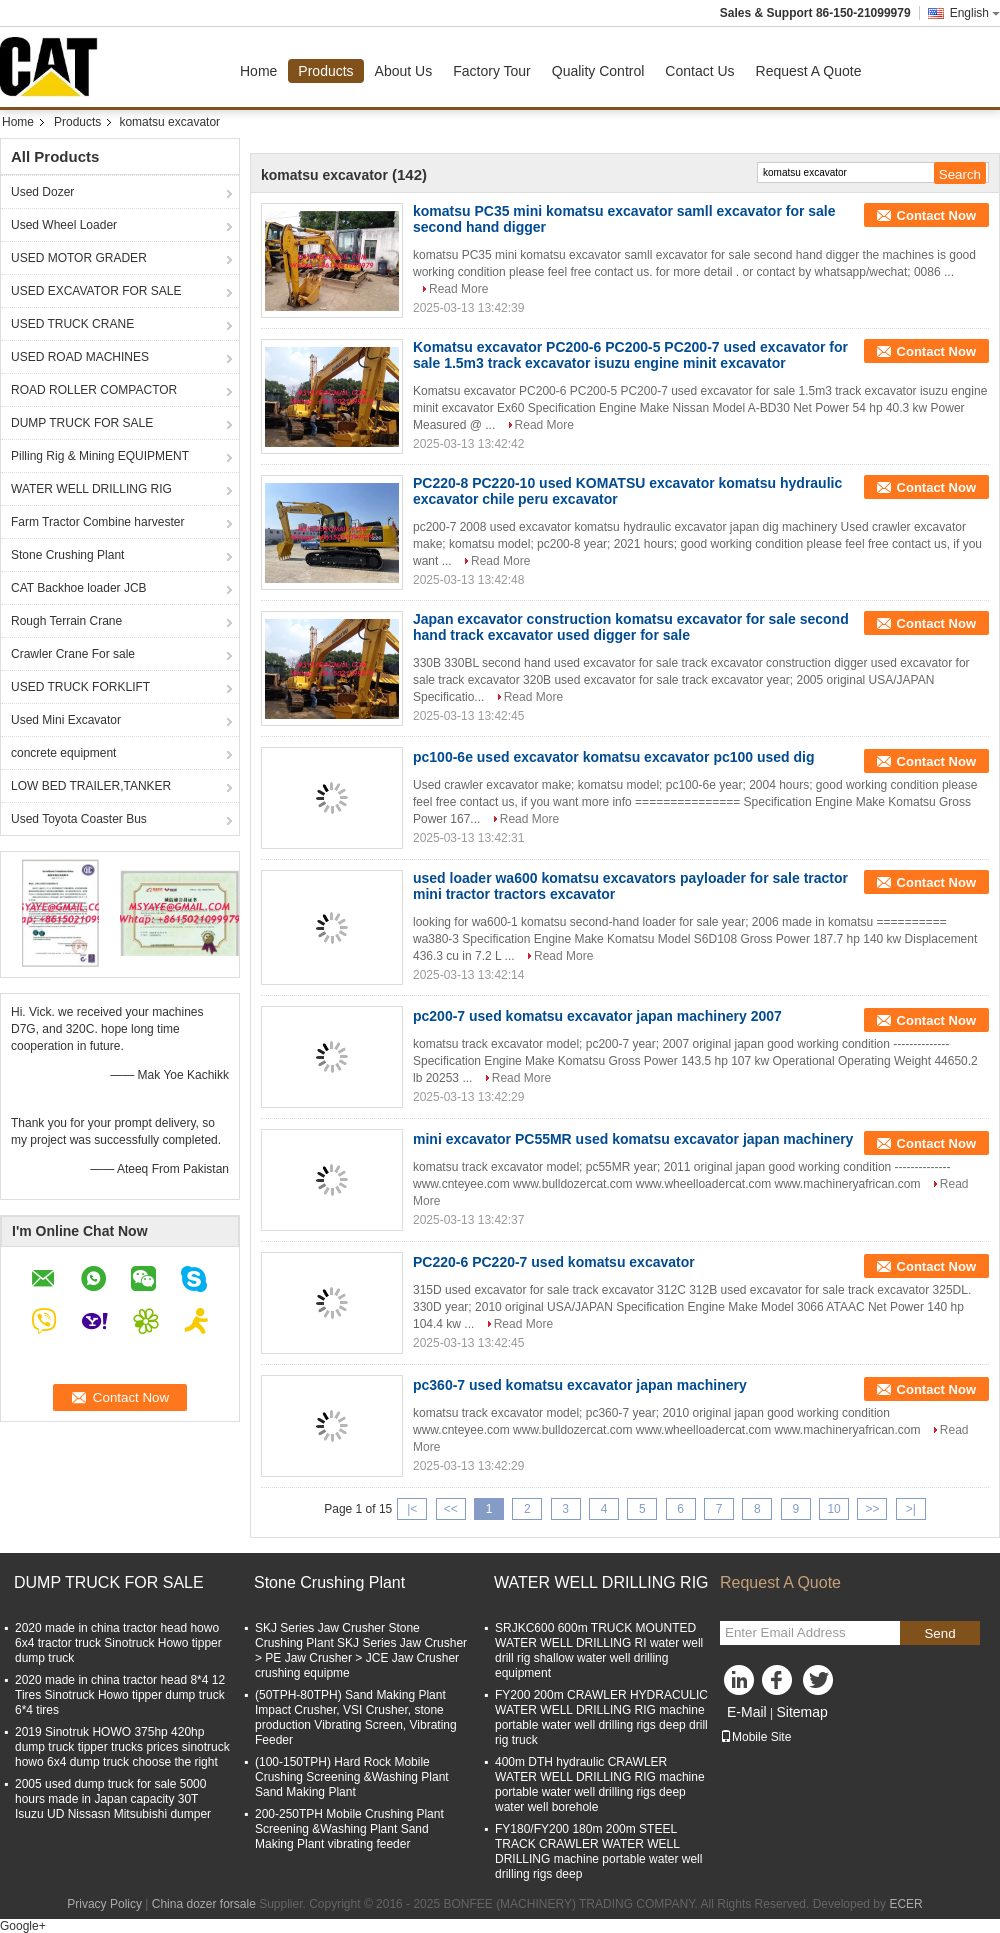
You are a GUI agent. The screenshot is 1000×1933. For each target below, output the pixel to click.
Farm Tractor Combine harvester (97, 522)
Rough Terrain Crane (66, 621)
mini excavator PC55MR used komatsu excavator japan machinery (633, 1139)
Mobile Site (755, 1737)
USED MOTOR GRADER (79, 258)
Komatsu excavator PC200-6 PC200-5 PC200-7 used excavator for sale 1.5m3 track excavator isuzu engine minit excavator (630, 355)
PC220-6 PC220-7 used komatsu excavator (554, 1262)
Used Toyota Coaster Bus (79, 819)
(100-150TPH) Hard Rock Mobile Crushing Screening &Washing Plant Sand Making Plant (352, 1777)
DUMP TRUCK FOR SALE (82, 423)
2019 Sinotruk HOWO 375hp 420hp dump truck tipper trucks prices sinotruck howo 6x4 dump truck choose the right (122, 1747)
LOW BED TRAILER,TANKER (91, 786)
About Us (404, 71)
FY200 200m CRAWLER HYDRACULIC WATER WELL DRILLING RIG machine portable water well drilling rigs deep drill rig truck (601, 1717)
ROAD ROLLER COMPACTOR (94, 390)
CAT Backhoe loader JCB (79, 588)
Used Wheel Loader (64, 225)
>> (872, 1509)
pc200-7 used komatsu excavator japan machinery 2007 (597, 1016)
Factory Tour (492, 71)
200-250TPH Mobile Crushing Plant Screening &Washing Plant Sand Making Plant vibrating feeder (349, 1829)
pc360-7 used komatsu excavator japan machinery (580, 1385)
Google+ (23, 1926)
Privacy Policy (104, 1904)
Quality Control (598, 71)
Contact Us (699, 71)
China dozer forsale (204, 1904)
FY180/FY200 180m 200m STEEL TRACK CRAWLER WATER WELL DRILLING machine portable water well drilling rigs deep (598, 1851)
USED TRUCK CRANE (72, 324)
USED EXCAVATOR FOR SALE (96, 291)
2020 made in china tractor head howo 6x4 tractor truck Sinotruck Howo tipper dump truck (118, 1643)
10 (833, 1509)
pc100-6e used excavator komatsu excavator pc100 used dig (614, 757)
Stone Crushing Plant (67, 555)
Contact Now (936, 215)
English (975, 13)
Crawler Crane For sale (73, 654)
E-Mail (747, 1712)
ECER (905, 1904)
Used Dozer (42, 192)
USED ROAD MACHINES (80, 357)
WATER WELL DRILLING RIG (91, 489)
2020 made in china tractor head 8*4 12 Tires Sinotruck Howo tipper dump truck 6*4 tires (120, 1695)
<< (451, 1509)
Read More (458, 289)
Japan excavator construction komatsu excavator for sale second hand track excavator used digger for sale (631, 627)
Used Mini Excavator (66, 720)
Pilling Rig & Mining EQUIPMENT (100, 456)
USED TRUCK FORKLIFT (80, 687)
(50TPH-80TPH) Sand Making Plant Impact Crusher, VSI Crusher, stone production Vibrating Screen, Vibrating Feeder (356, 1717)
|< (412, 1509)
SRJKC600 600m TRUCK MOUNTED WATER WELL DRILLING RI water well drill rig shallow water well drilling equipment (599, 1650)
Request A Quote (809, 71)
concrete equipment (63, 753)
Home (258, 71)
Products (325, 71)
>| (911, 1509)
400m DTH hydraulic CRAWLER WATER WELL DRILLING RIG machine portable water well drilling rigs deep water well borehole (600, 1784)
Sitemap (801, 1712)
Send (939, 1633)
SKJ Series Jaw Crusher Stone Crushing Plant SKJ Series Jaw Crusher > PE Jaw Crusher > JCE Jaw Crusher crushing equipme (361, 1650)
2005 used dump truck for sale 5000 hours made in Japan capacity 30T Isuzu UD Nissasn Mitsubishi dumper (113, 1799)
